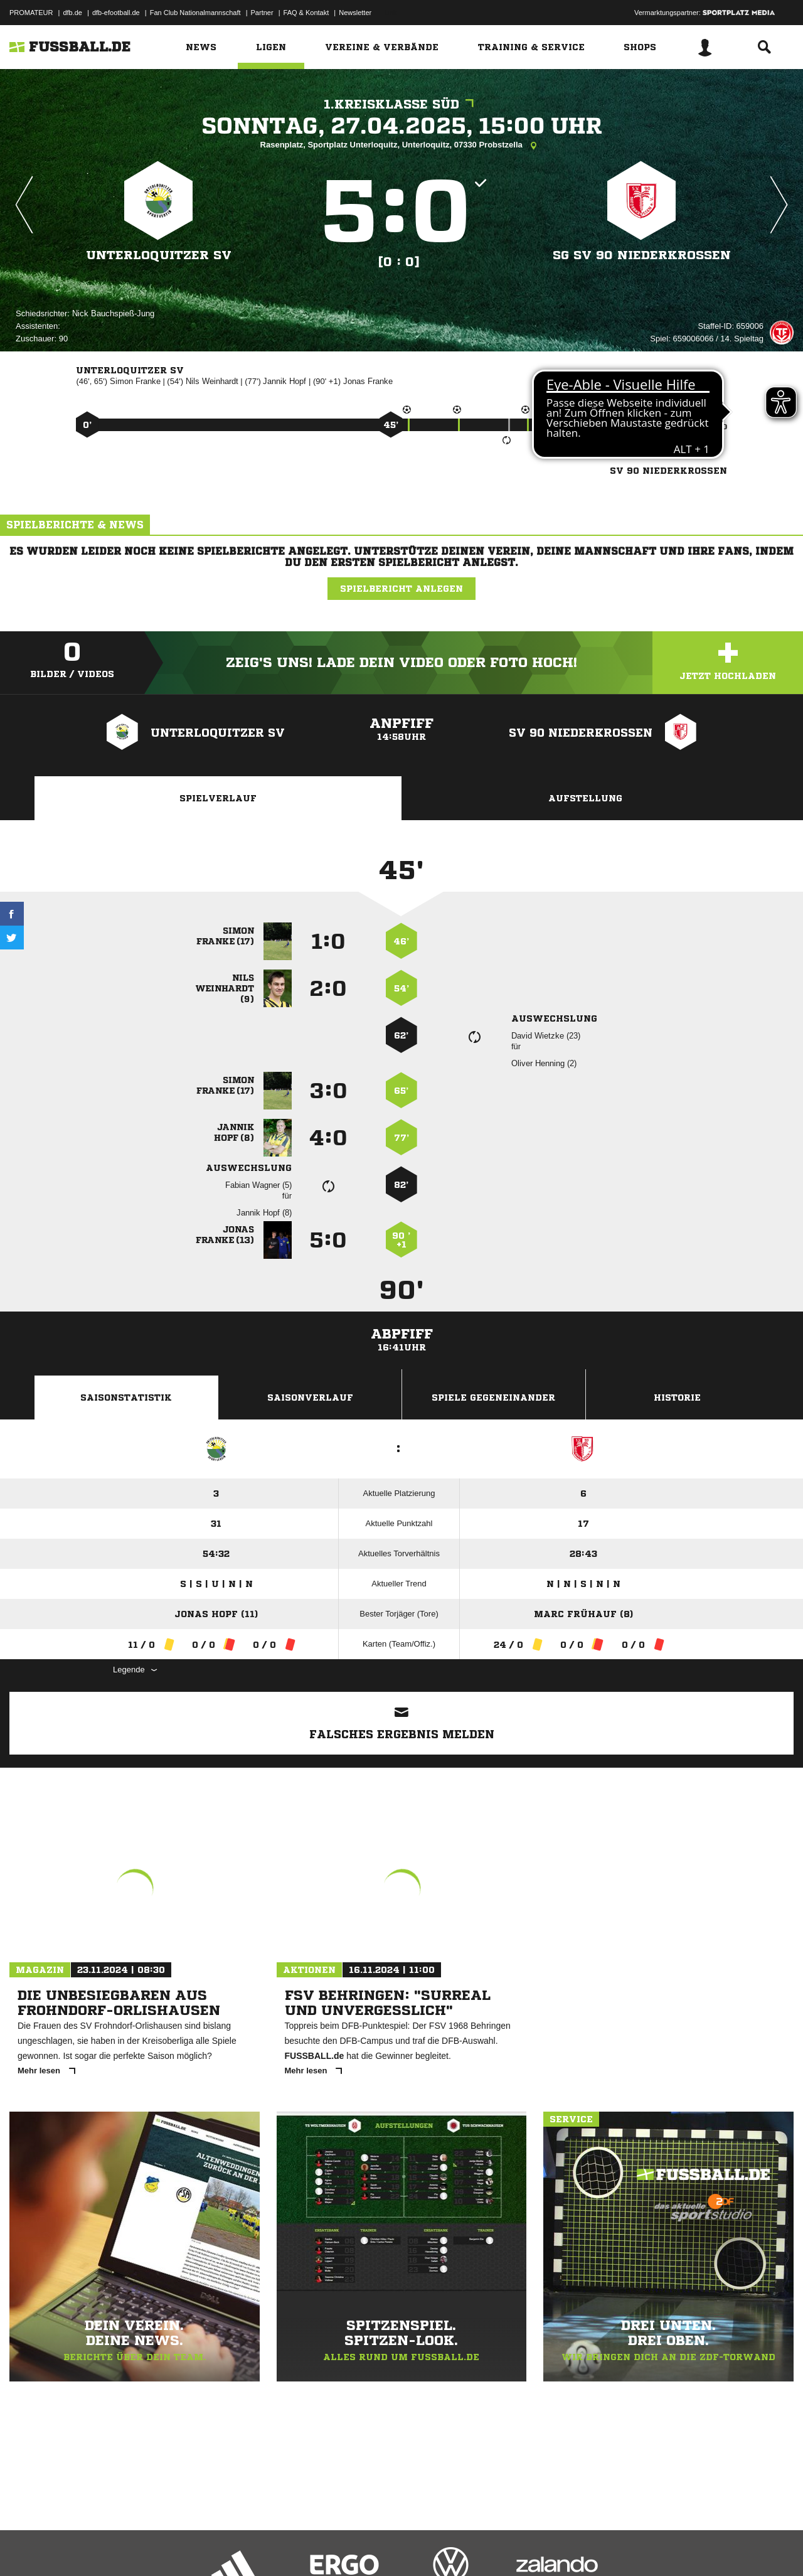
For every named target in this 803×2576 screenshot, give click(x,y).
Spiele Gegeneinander (493, 1397)
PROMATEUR (31, 12)
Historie (677, 1397)
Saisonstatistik (126, 1397)
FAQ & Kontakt (306, 12)
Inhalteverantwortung (300, 2546)
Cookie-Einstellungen (377, 2546)
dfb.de (72, 12)
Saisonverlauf (310, 1397)
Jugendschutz (234, 2546)
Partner (262, 12)
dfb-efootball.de (116, 12)
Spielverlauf (218, 798)
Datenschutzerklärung (88, 2546)
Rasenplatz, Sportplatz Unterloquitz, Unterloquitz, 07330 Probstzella (401, 145)
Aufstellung (585, 798)
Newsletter (355, 12)
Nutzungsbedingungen (166, 2546)
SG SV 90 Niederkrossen (641, 255)
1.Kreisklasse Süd (402, 104)
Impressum (26, 2546)
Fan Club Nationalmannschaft (195, 12)
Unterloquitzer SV (158, 255)
